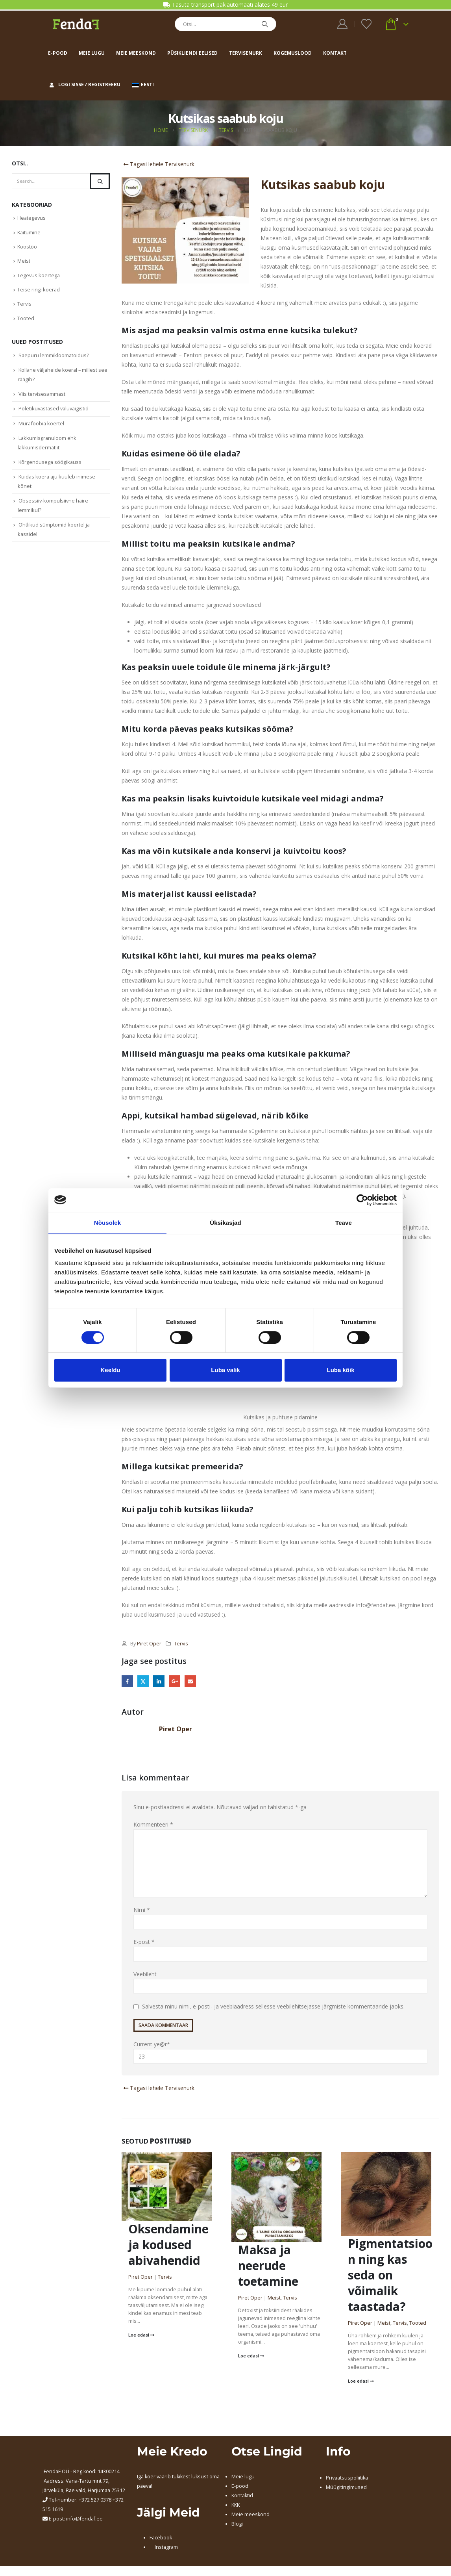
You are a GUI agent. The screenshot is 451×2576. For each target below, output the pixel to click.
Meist (274, 2299)
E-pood (57, 53)
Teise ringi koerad (38, 292)
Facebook (127, 1681)
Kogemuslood (293, 53)
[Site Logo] (76, 23)
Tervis (181, 1643)
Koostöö (27, 247)
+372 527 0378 (95, 2502)
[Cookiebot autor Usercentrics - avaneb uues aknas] (362, 1200)
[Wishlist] (366, 24)
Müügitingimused (346, 2489)
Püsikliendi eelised (192, 53)
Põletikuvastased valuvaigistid (54, 414)
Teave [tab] (343, 1222)
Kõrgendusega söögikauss (50, 469)
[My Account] (342, 24)
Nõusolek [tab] (107, 1222)
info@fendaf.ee (84, 2521)
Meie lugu (92, 53)
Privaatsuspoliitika (347, 2480)
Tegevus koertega (39, 277)
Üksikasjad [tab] (225, 1222)
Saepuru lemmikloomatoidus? (54, 359)
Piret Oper (149, 1643)
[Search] (265, 24)
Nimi (141, 1912)
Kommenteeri (153, 1826)
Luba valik (225, 1370)
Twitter (143, 1681)
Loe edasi (141, 2337)
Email (191, 1681)
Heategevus (31, 218)
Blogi (237, 2526)
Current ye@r (280, 2054)
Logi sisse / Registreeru (84, 84)
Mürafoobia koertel (41, 429)
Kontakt (335, 53)
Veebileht (145, 1976)
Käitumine (29, 233)
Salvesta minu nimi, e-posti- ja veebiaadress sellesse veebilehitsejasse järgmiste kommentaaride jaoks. (273, 2008)
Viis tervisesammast (42, 398)
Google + (175, 1681)
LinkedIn (159, 1681)
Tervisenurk (245, 53)
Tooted (417, 2325)
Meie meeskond (136, 53)
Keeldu (110, 1370)
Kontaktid (242, 2497)
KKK (235, 2507)
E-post (144, 1944)
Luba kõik (340, 1370)
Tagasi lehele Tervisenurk (158, 164)
